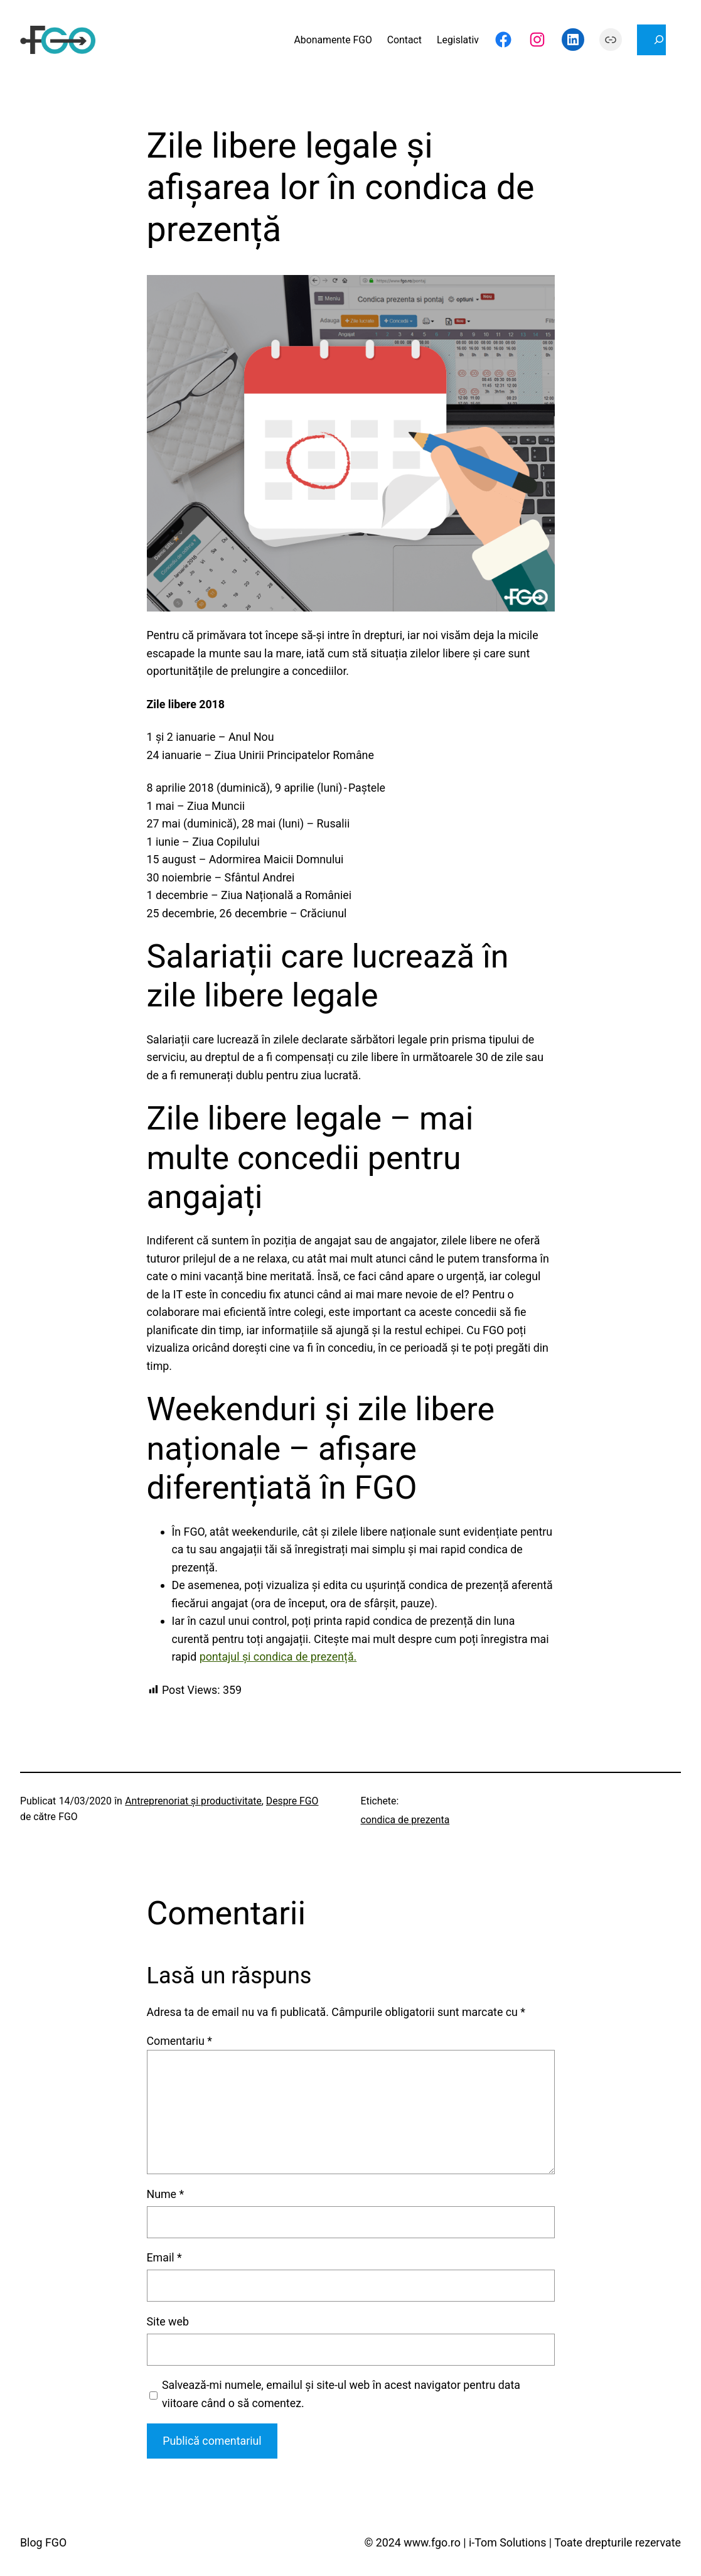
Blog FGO (43, 2542)
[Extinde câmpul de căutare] (651, 39)
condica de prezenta (405, 1820)
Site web (168, 2321)
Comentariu (179, 2040)
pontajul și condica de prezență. (278, 1656)
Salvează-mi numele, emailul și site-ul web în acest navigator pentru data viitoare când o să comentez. (341, 2394)
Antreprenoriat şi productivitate (193, 1801)
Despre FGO (292, 1801)
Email (164, 2257)
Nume (166, 2194)
